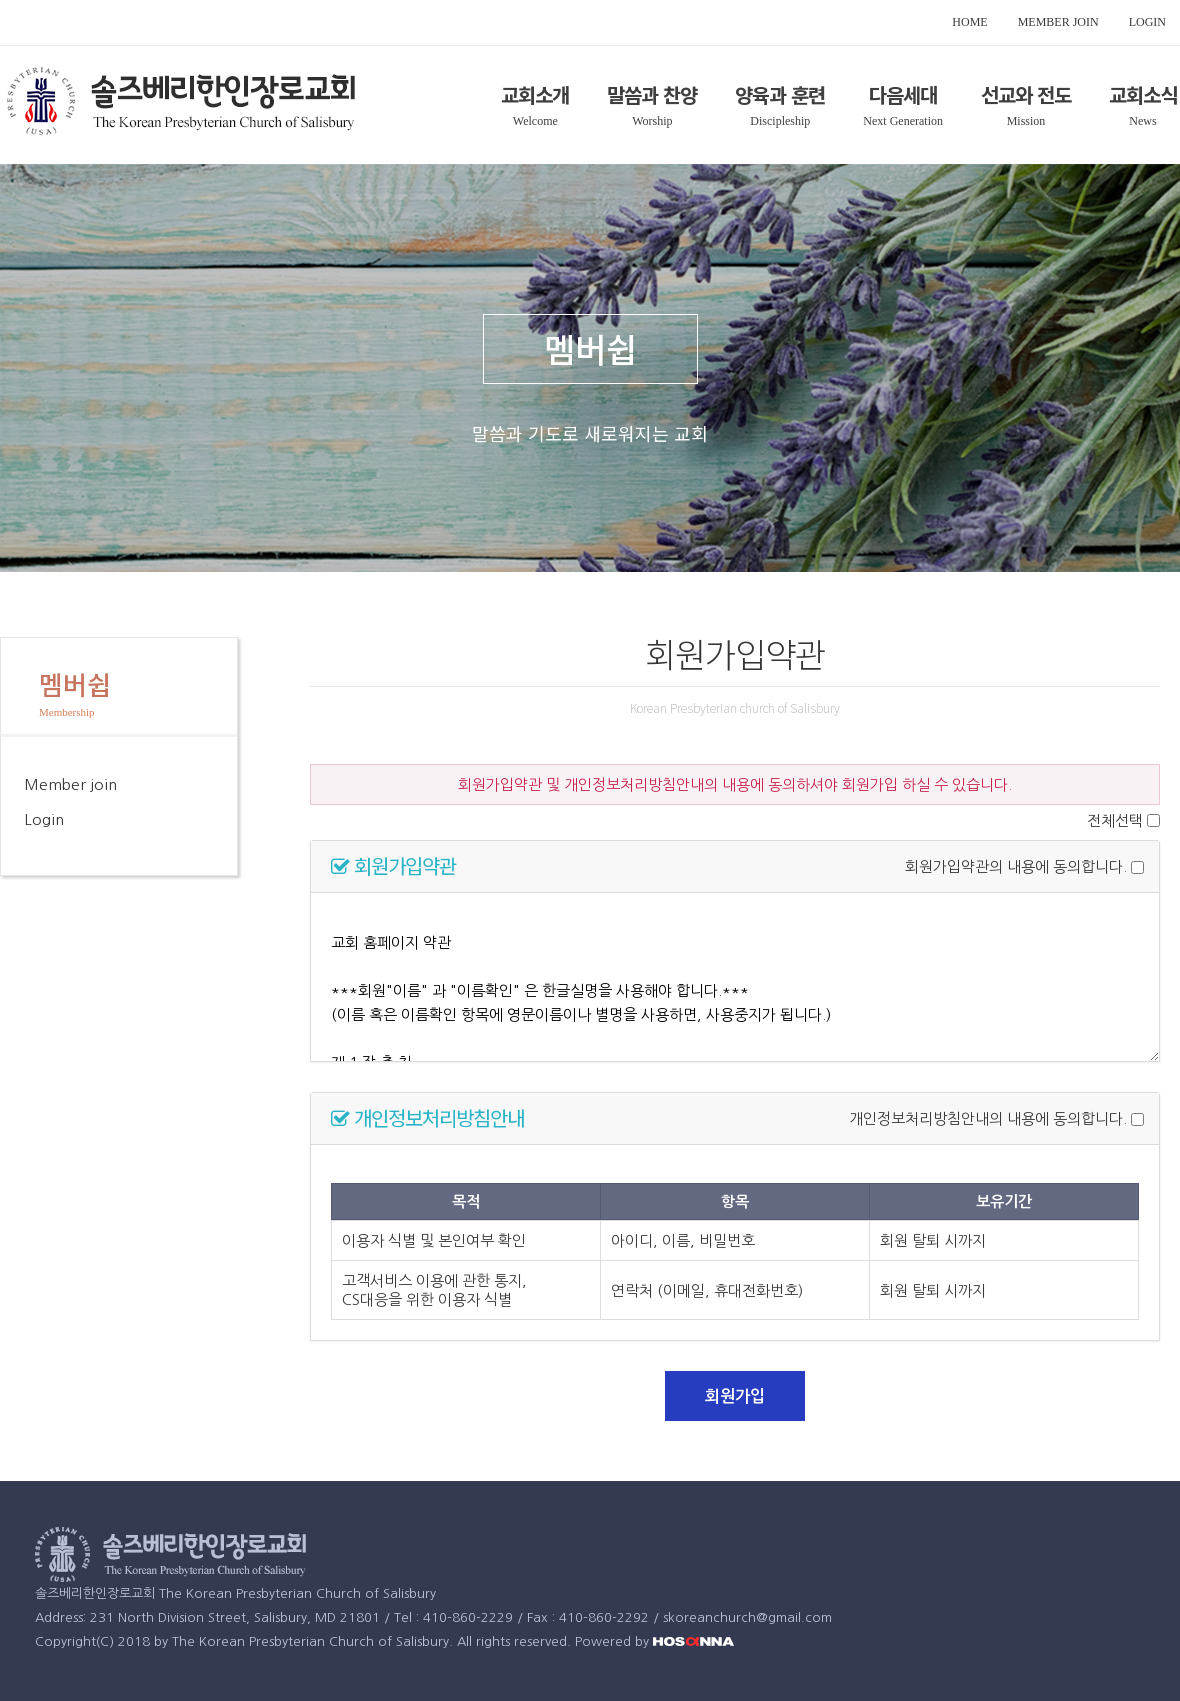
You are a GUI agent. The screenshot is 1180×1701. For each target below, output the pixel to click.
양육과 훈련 (780, 94)
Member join (70, 784)
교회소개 (535, 94)
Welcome (535, 121)
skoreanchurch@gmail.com (747, 1617)
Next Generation (903, 121)
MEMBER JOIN (1058, 22)
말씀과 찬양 (652, 94)
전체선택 (1115, 820)
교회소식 (1143, 94)
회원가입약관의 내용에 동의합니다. (1016, 867)
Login (44, 819)
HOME (969, 22)
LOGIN (1147, 22)
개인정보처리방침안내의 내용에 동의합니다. (988, 1119)
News (1142, 121)
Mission (1026, 121)
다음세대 (903, 94)
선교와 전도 (1026, 94)
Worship (652, 121)
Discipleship (780, 121)
